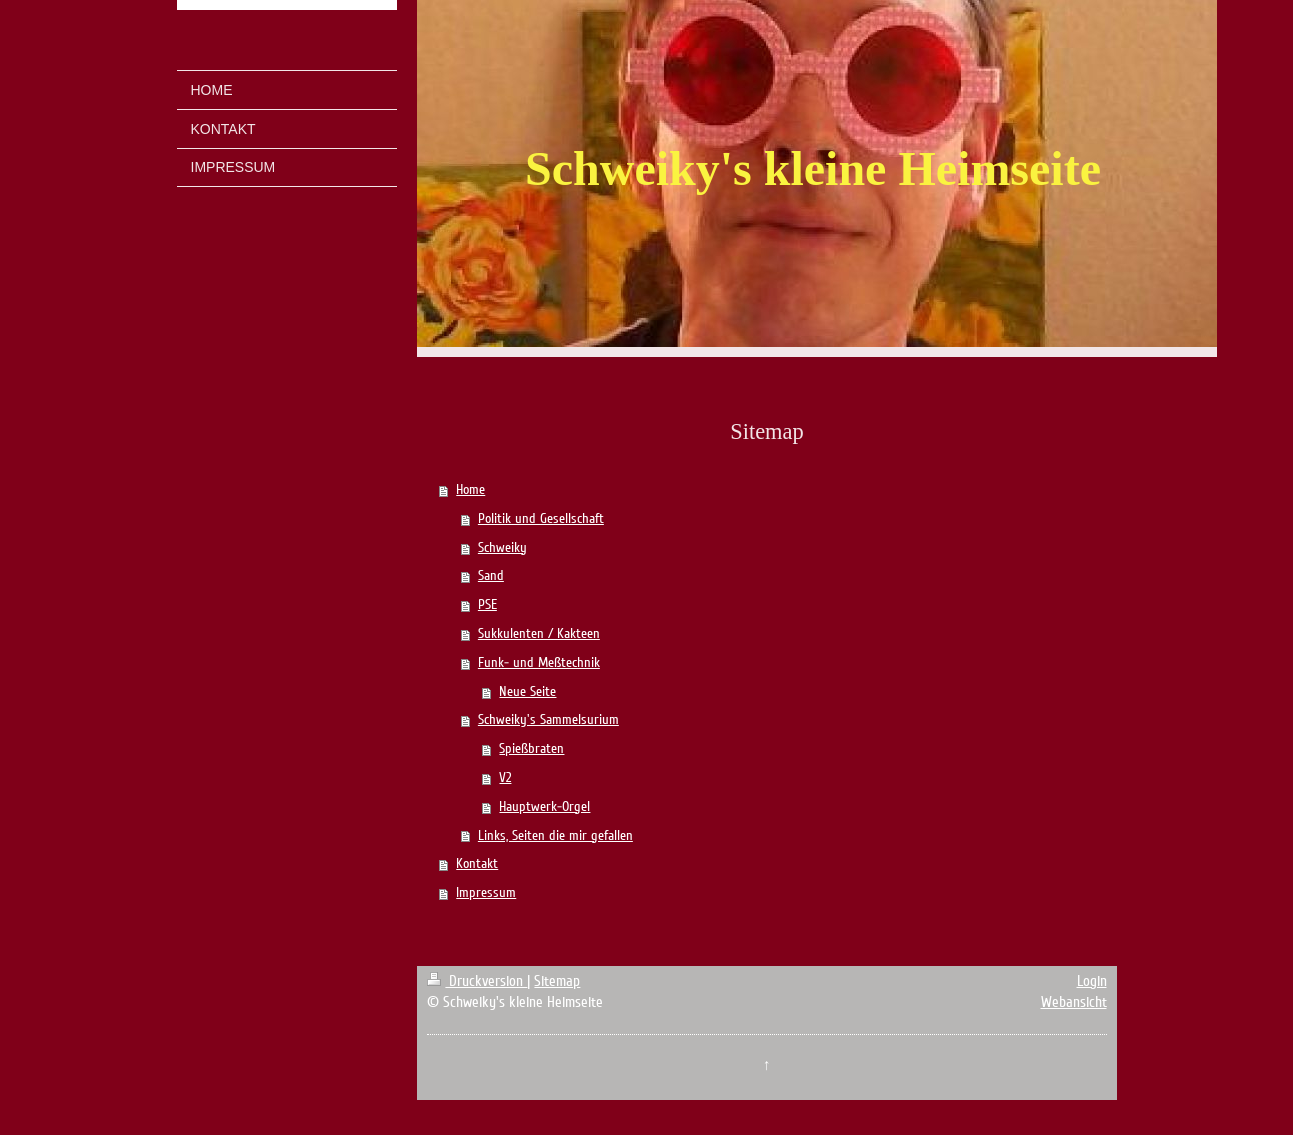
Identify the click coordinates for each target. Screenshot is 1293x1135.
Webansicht (1074, 1002)
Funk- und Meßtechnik (539, 662)
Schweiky (502, 547)
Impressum (486, 892)
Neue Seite (527, 691)
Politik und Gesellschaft (541, 518)
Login (1092, 981)
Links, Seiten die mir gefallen (555, 835)
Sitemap (557, 981)
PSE (487, 604)
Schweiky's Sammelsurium (548, 719)
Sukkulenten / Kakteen (539, 633)
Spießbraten (531, 748)
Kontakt (477, 863)
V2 (505, 777)
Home (470, 489)
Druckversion (477, 981)
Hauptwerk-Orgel (544, 806)
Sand (491, 575)
